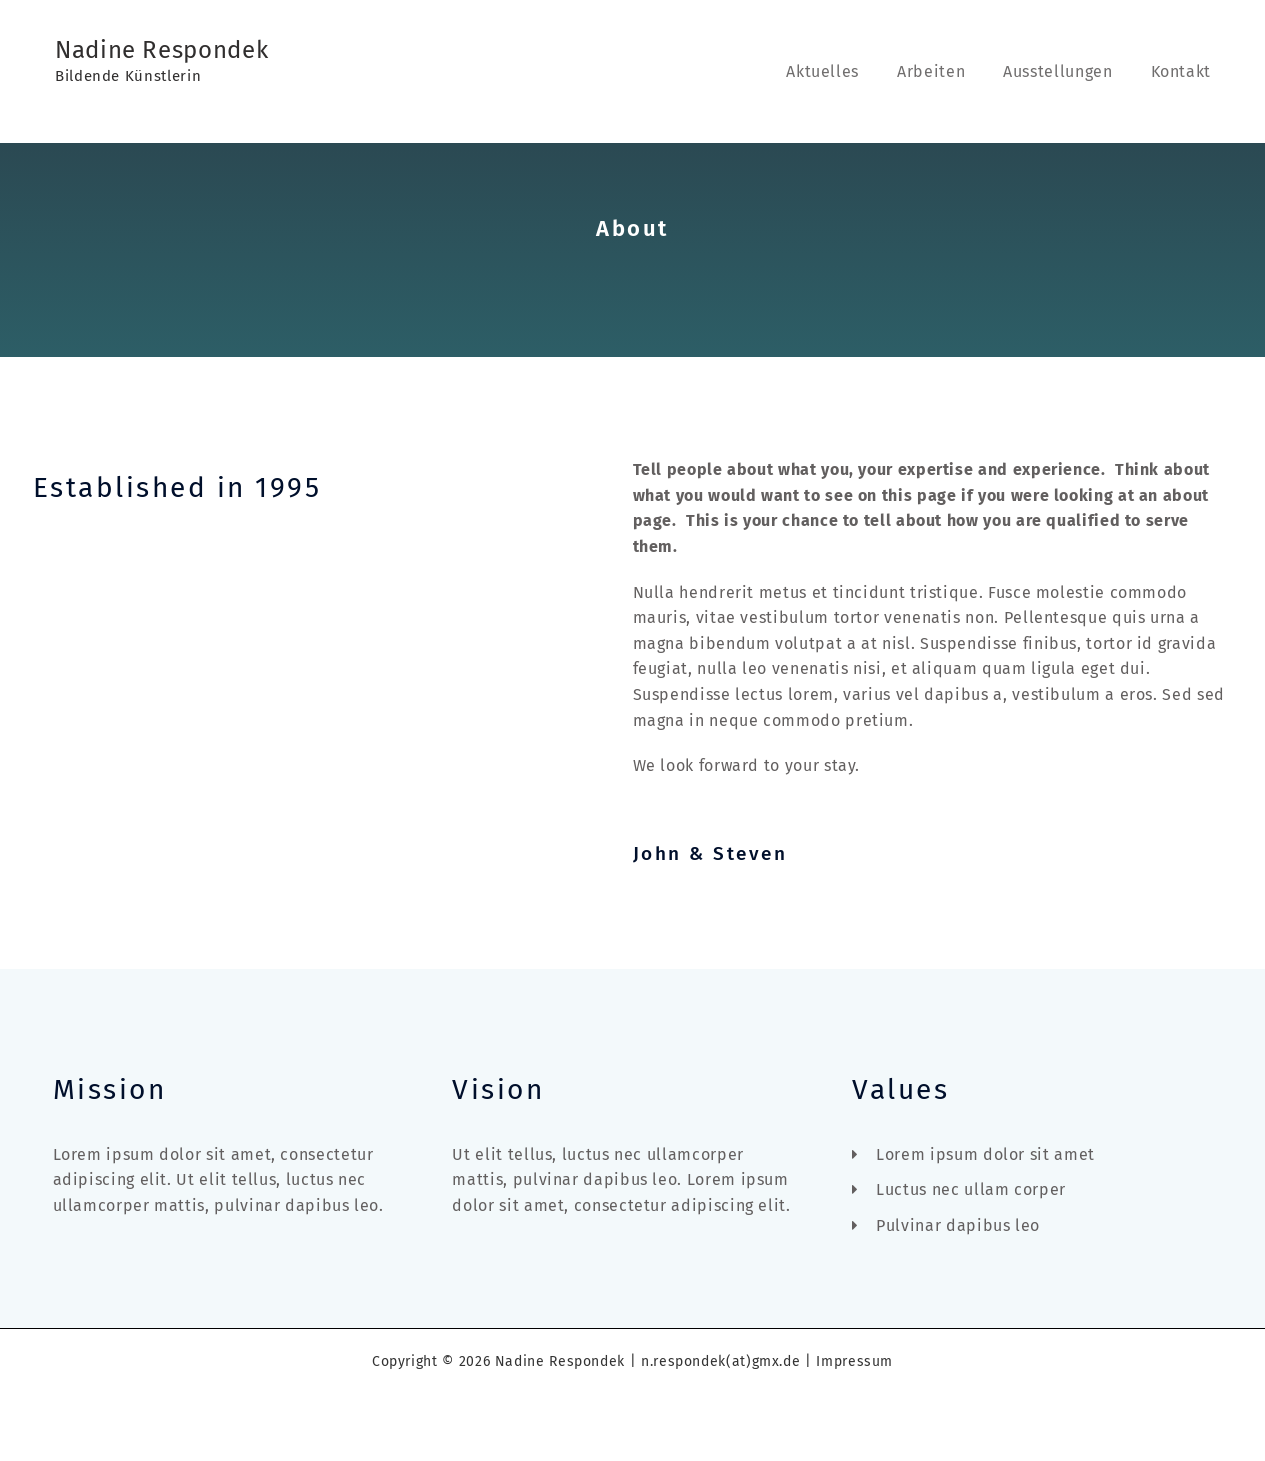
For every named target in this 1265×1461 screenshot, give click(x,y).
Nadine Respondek (161, 50)
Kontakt (1184, 71)
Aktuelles (843, 71)
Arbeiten (946, 71)
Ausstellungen (1066, 71)
